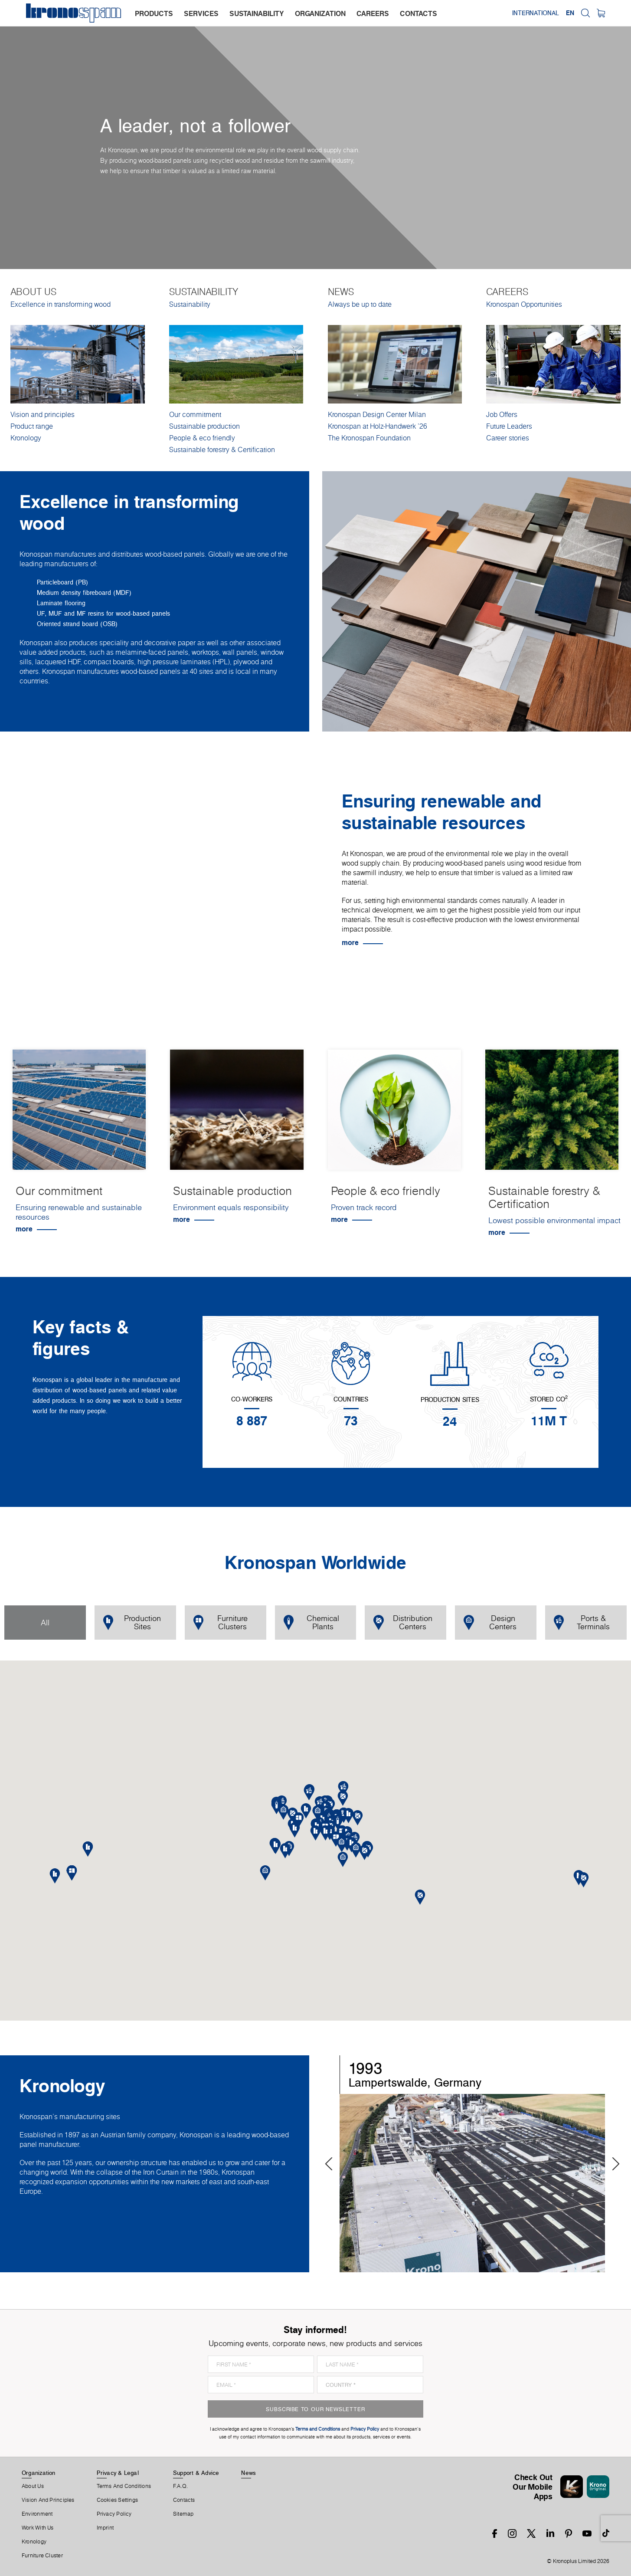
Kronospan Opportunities (524, 304)
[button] (325, 1833)
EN (570, 13)
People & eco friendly (202, 438)
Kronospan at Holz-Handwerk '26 (377, 426)
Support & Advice (196, 2472)
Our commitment (195, 414)
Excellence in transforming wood (60, 304)
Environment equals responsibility (230, 1207)
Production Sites (132, 1622)
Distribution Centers (402, 1622)
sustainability (256, 13)
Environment (37, 2513)
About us (33, 2486)
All (45, 1622)
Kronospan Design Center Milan (377, 414)
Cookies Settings (117, 2500)
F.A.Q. (180, 2486)
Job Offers (501, 414)
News (248, 2472)
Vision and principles (42, 414)
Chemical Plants (311, 1622)
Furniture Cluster (42, 2555)
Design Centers (490, 1622)
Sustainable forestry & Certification (222, 449)
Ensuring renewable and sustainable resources (79, 1212)
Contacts (184, 2500)
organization (320, 13)
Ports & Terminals (582, 1622)
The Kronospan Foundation (369, 438)
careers (372, 13)
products (154, 13)
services (201, 13)
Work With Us (38, 2527)
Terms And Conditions (124, 2486)
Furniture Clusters (220, 1622)
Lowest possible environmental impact (554, 1220)
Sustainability (189, 304)
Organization (39, 2472)
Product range (31, 426)
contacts (418, 13)
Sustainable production (204, 426)
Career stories (507, 438)
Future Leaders (509, 426)
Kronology (25, 438)
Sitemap (183, 2513)
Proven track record (364, 1207)
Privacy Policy (114, 2513)
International (535, 13)
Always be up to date (360, 304)
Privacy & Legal (118, 2472)
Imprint (105, 2527)
